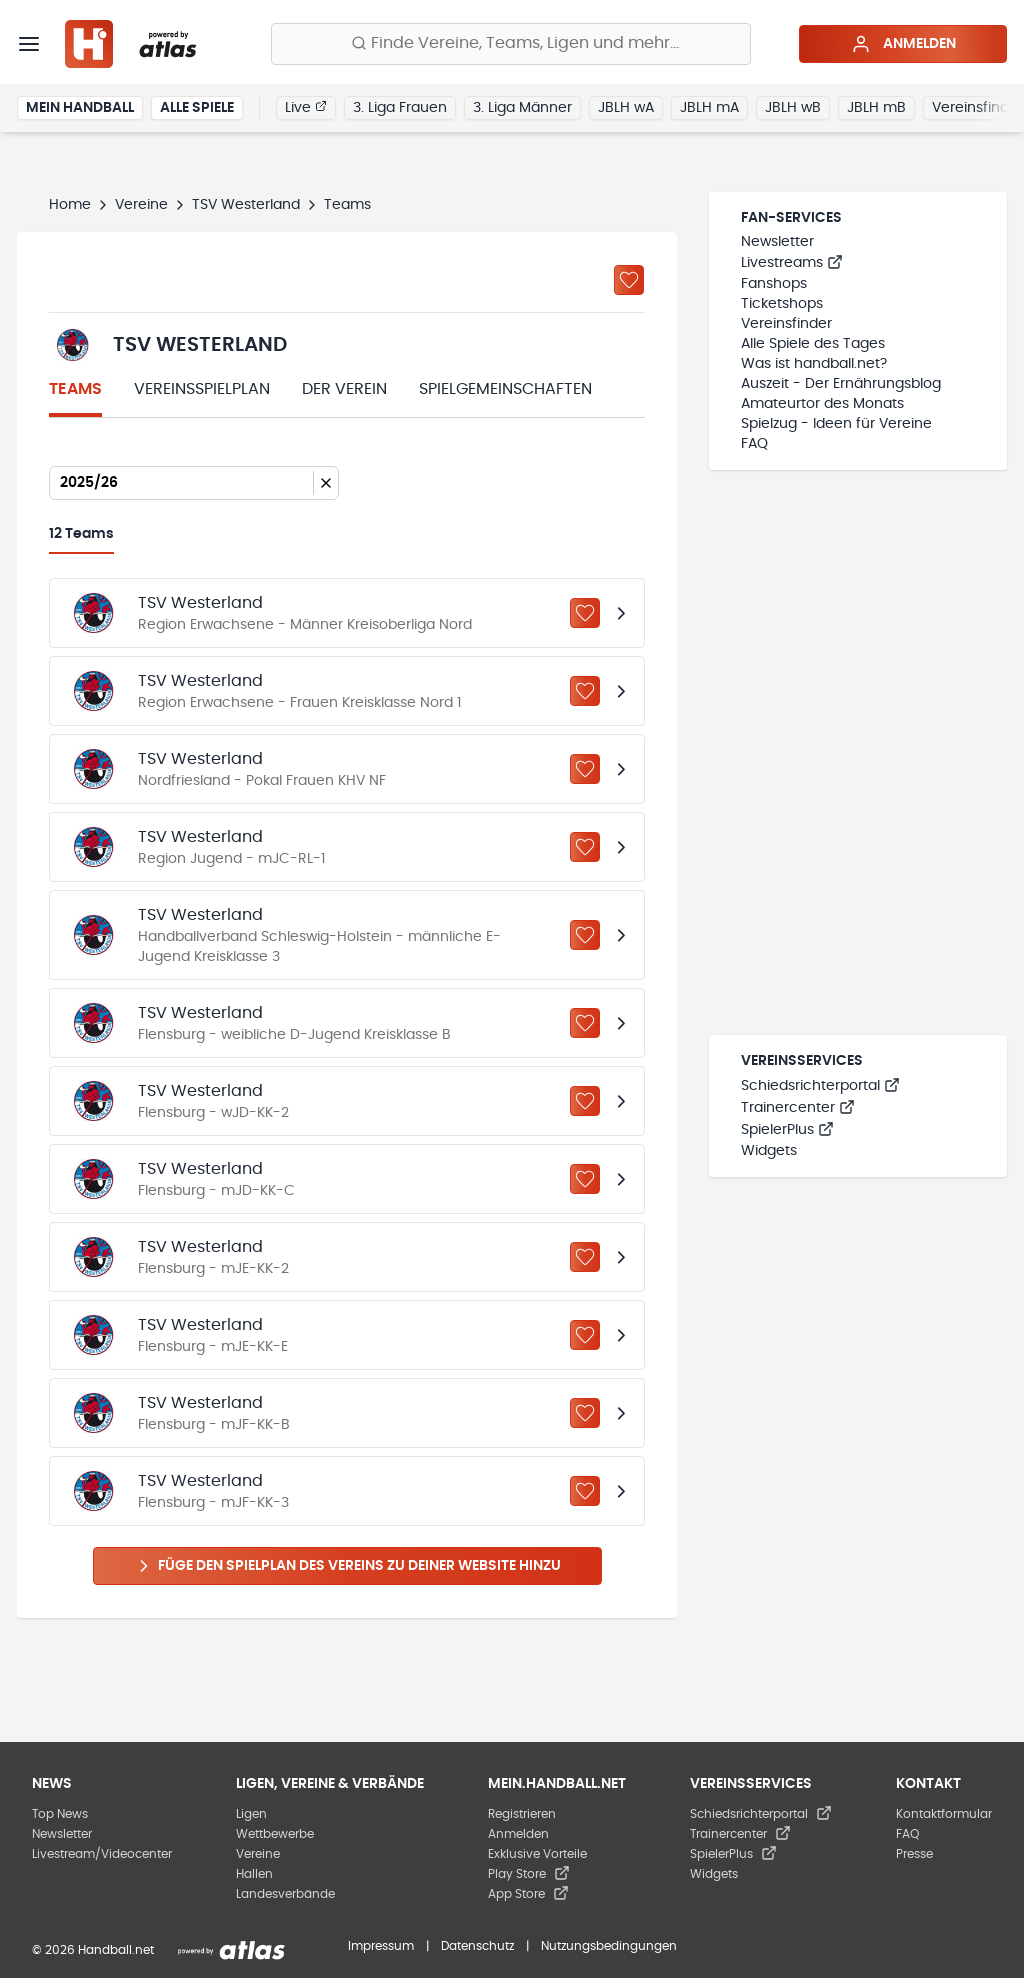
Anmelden (903, 44)
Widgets (769, 1151)
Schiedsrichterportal (820, 1086)
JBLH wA (626, 108)
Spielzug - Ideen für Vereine (836, 424)
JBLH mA (709, 108)
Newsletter (777, 242)
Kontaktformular (944, 1814)
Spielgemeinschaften (505, 389)
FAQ (754, 444)
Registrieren (522, 1814)
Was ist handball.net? (814, 364)
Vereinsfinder (786, 324)
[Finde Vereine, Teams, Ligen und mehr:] (511, 44)
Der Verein (344, 389)
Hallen (254, 1874)
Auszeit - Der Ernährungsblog (841, 384)
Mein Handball (80, 108)
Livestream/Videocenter (102, 1854)
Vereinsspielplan (202, 389)
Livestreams (792, 263)
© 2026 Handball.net (93, 1950)
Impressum (381, 1946)
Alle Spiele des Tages (813, 344)
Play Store (529, 1874)
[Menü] (29, 44)
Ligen (251, 1814)
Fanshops (774, 284)
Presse (914, 1854)
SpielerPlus (787, 1130)
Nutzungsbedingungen (609, 1946)
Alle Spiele (197, 108)
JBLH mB (876, 108)
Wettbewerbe (275, 1834)
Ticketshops (782, 304)
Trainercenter (798, 1108)
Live (306, 107)
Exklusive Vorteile (537, 1854)
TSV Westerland (246, 205)
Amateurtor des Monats (822, 404)
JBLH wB (793, 108)
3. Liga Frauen (400, 108)
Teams (75, 389)
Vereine (141, 205)
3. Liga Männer (522, 108)
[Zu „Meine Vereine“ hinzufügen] (629, 280)
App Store (528, 1894)
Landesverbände (285, 1894)
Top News (60, 1814)
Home (70, 205)
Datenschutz (477, 1946)
